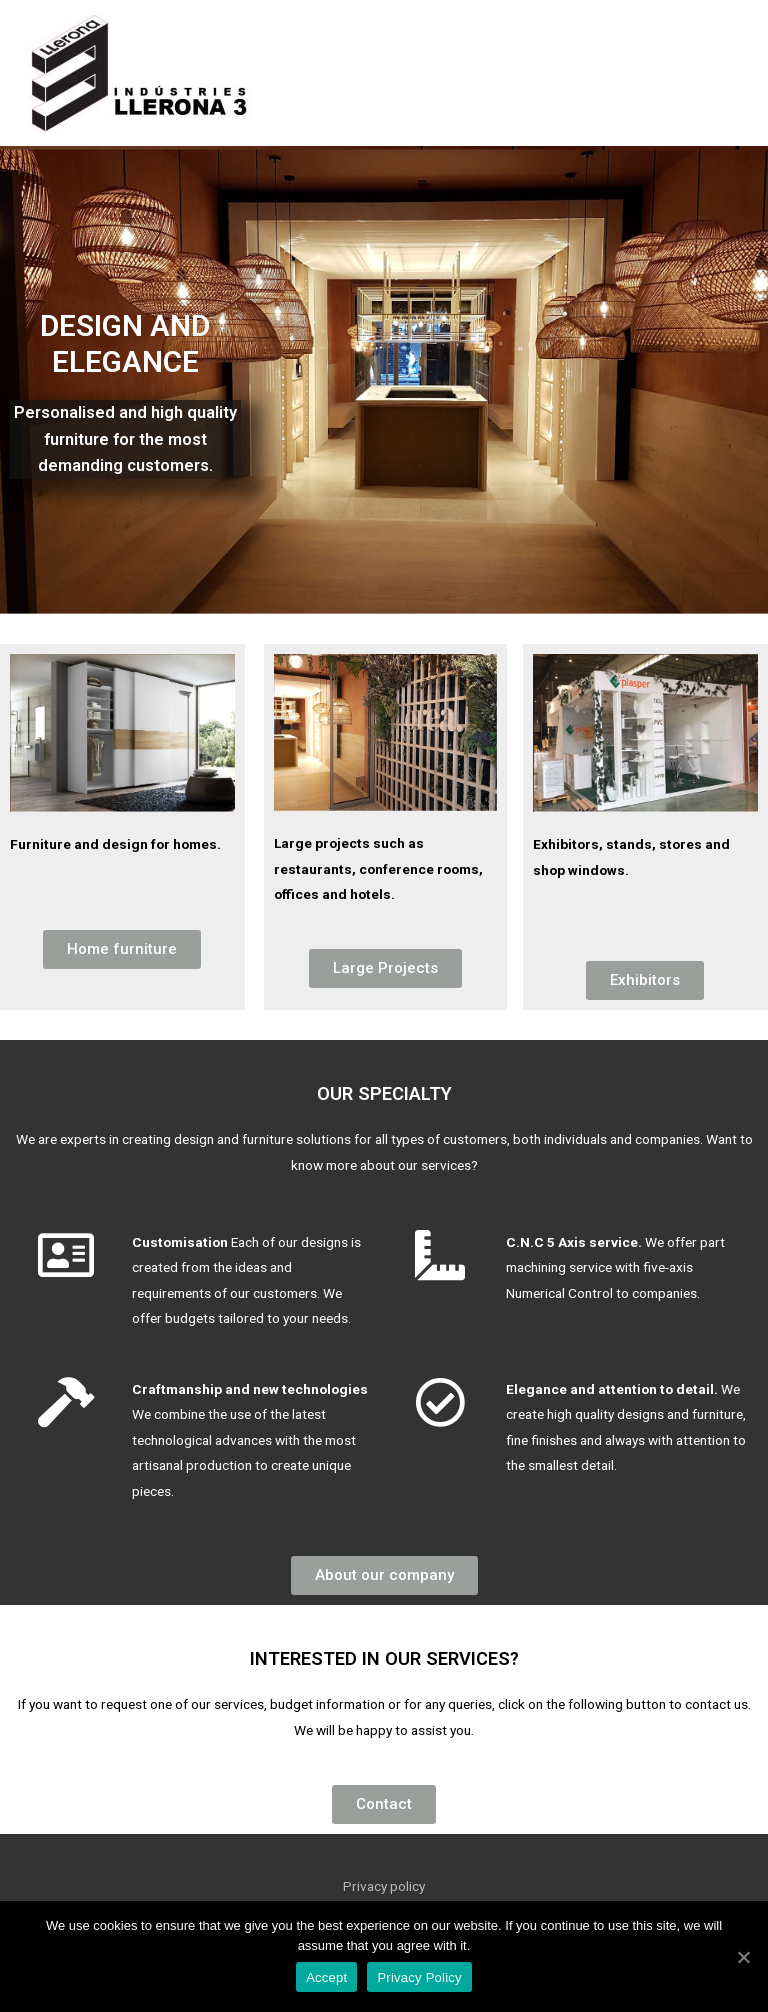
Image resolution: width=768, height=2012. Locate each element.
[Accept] (743, 1957)
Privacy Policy (419, 1977)
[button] (122, 949)
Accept (326, 1977)
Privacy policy (384, 1886)
